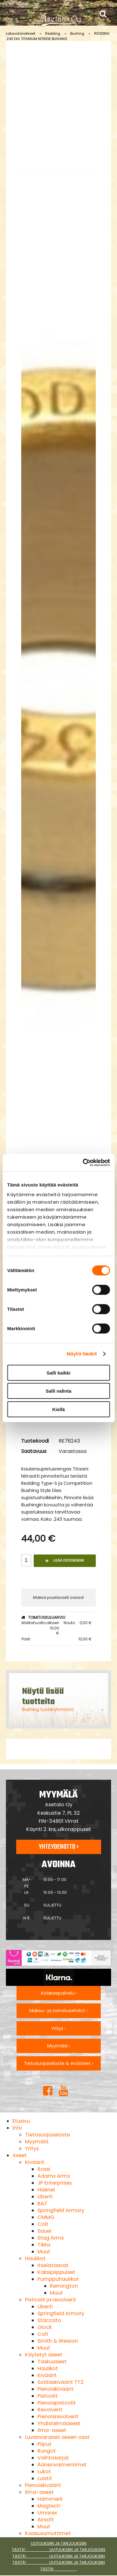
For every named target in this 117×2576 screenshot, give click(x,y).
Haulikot (35, 2258)
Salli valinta (58, 1391)
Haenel (46, 2189)
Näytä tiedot (82, 1353)
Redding (52, 33)
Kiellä (58, 1409)
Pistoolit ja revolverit (50, 2299)
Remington (64, 2286)
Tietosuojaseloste (47, 2134)
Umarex (47, 2512)
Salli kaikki (58, 1372)
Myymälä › (58, 2046)
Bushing (77, 33)
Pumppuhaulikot (58, 2279)
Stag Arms (50, 2237)
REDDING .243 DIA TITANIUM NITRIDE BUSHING (58, 36)
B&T (42, 2203)
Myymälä (36, 2141)
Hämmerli (49, 2499)
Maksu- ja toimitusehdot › (58, 2010)
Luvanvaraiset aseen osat (57, 2437)
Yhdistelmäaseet (58, 2423)
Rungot (46, 2450)
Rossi (43, 2169)
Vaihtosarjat (53, 2457)
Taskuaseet (51, 2361)
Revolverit (49, 2409)
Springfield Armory (60, 2210)
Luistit (44, 2478)
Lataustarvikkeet (20, 33)
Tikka (43, 2244)
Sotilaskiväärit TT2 (60, 2382)
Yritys (32, 2148)
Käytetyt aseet (43, 2354)
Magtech (48, 2505)
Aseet (19, 2155)
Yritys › (58, 2028)
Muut (43, 2251)
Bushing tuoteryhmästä (48, 1709)
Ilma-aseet (51, 2430)
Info (17, 2127)
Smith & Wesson (57, 2341)
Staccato (49, 2320)
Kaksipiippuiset (56, 2272)
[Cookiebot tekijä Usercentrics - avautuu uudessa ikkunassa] (83, 1163)
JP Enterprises (54, 2182)
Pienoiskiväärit (55, 2389)
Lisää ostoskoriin (64, 1560)
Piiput (44, 2444)
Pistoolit (47, 2395)
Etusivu (21, 2121)
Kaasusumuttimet (48, 2533)
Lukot (44, 2471)
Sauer (44, 2231)
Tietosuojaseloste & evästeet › (58, 2063)
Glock (44, 2327)
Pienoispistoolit (56, 2402)
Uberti (45, 2196)
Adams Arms (53, 2176)
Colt (42, 2224)
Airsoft (45, 2519)
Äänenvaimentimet (62, 2464)
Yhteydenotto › (59, 1847)
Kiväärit (34, 2162)
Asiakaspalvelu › (59, 1993)
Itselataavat (53, 2265)
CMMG (45, 2217)
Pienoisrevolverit (58, 2416)
